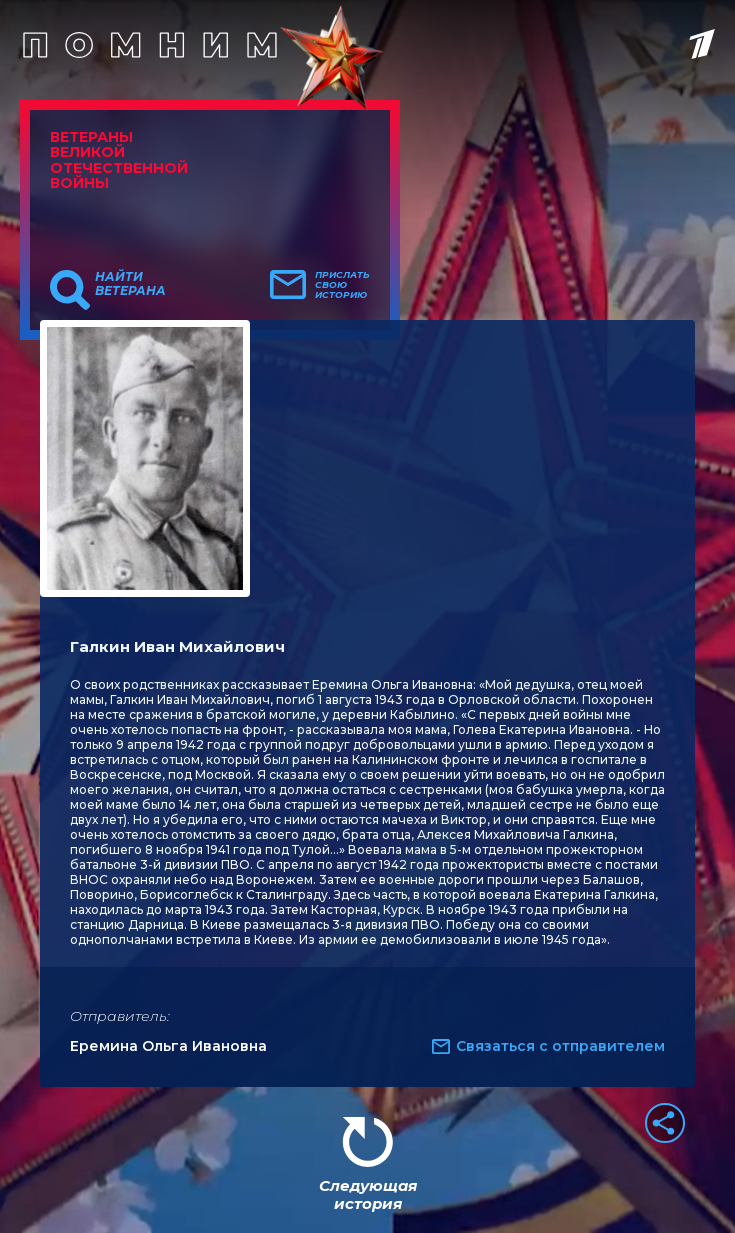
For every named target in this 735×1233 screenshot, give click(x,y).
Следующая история (368, 1194)
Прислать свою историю (342, 285)
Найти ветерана (130, 284)
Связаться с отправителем (560, 1046)
